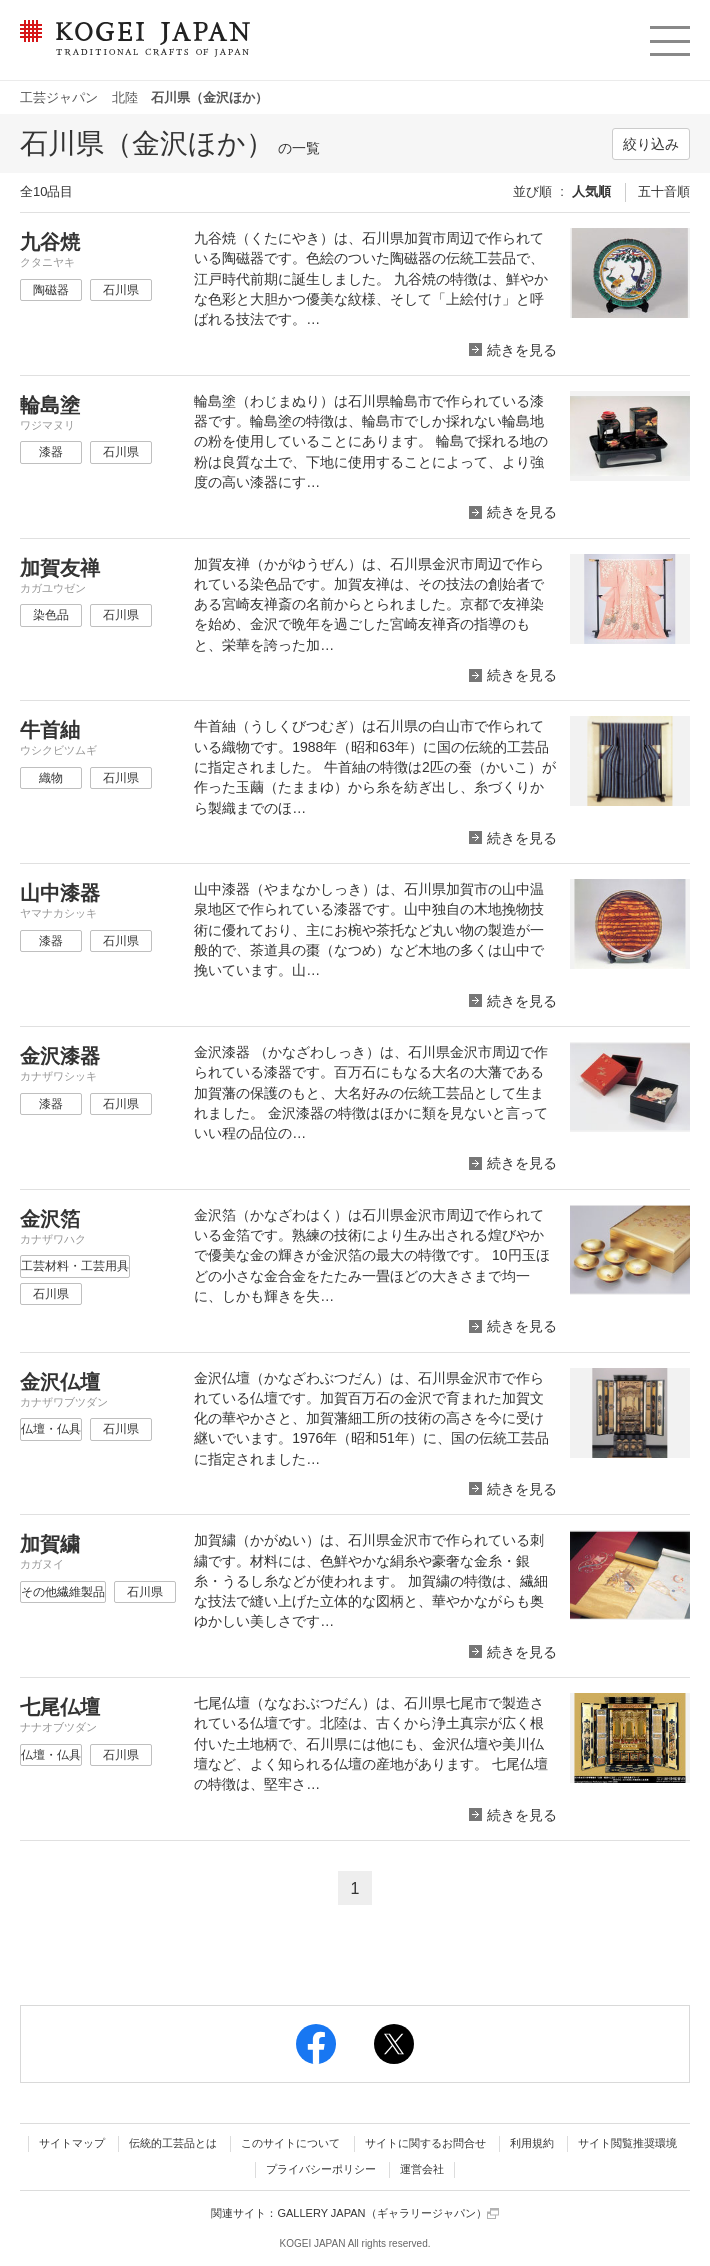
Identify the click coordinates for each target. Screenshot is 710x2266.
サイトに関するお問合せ (425, 2143)
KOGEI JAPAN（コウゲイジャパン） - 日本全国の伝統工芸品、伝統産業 (131, 50)
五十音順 (664, 191)
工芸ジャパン (59, 97)
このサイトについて (290, 2143)
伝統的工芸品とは (173, 2143)
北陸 (125, 97)
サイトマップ (72, 2143)
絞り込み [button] (651, 144)
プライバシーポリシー (321, 2169)
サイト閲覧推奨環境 (627, 2143)
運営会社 (422, 2169)
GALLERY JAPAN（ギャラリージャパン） (387, 2213)
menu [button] (668, 36)
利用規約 (532, 2143)
